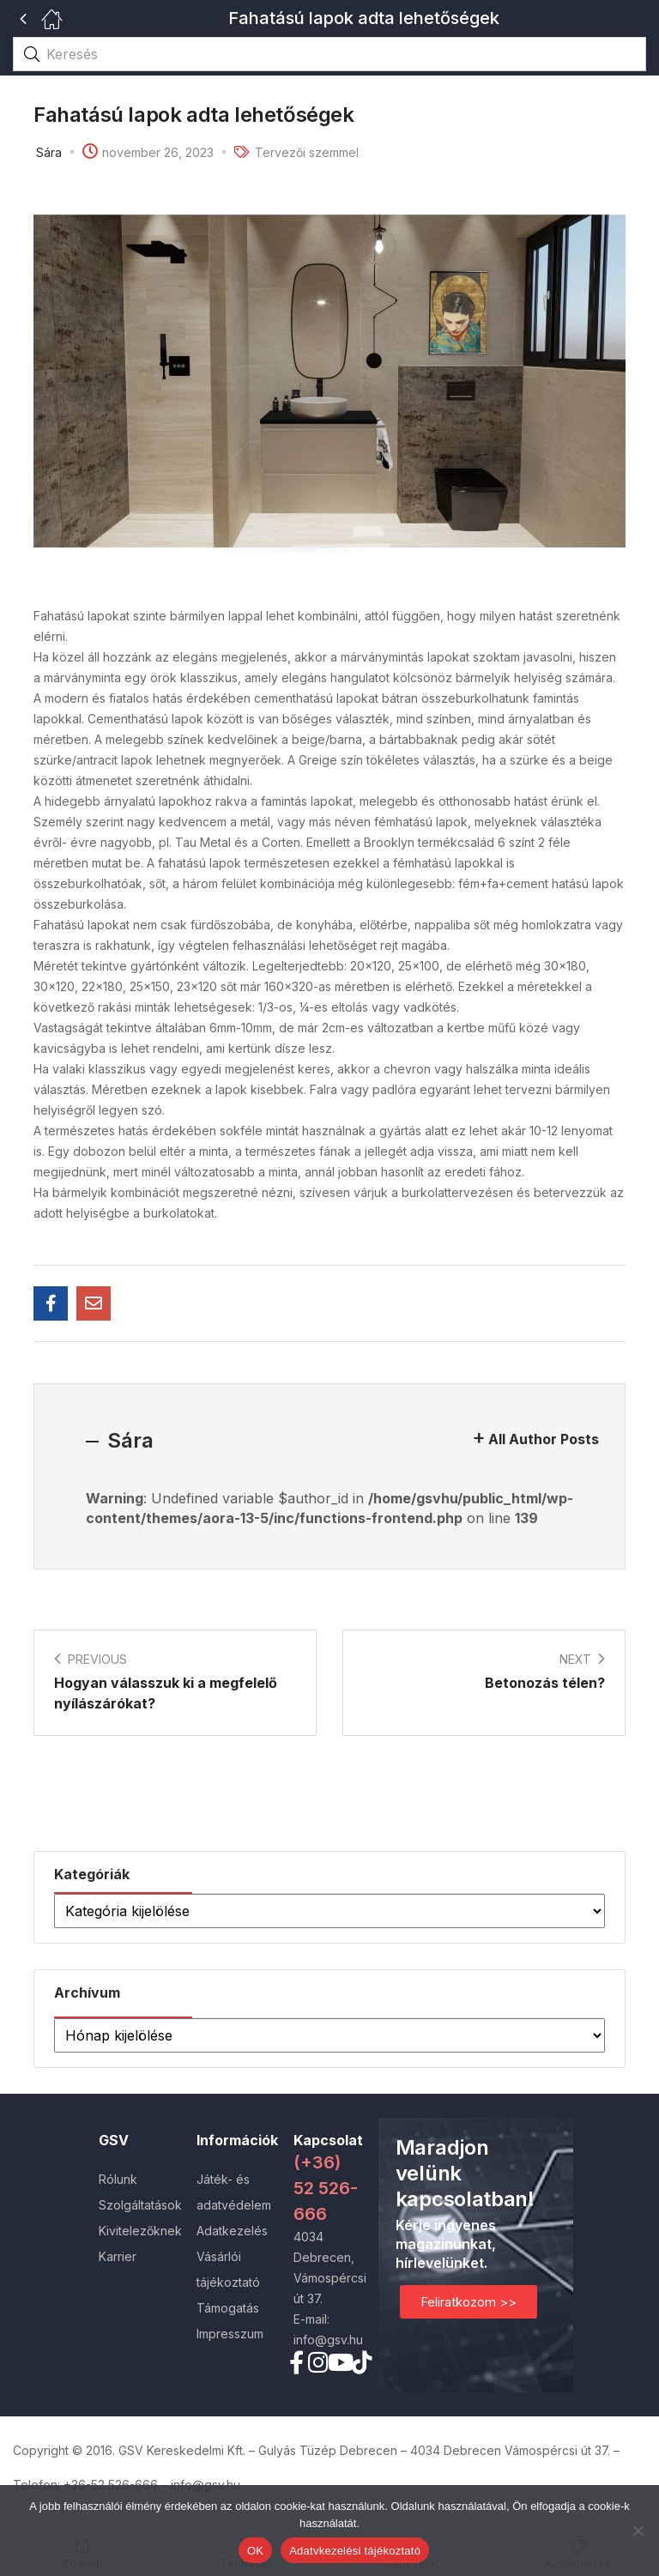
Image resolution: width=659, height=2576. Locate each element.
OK (255, 2550)
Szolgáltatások (140, 2205)
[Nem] (637, 2530)
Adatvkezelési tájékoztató (354, 2550)
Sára (49, 152)
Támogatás (227, 2308)
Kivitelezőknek (140, 2230)
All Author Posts (543, 1439)
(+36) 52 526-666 (325, 2188)
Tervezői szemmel (307, 152)
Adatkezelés (232, 2230)
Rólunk (118, 2179)
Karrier (117, 2256)
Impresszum (229, 2333)
